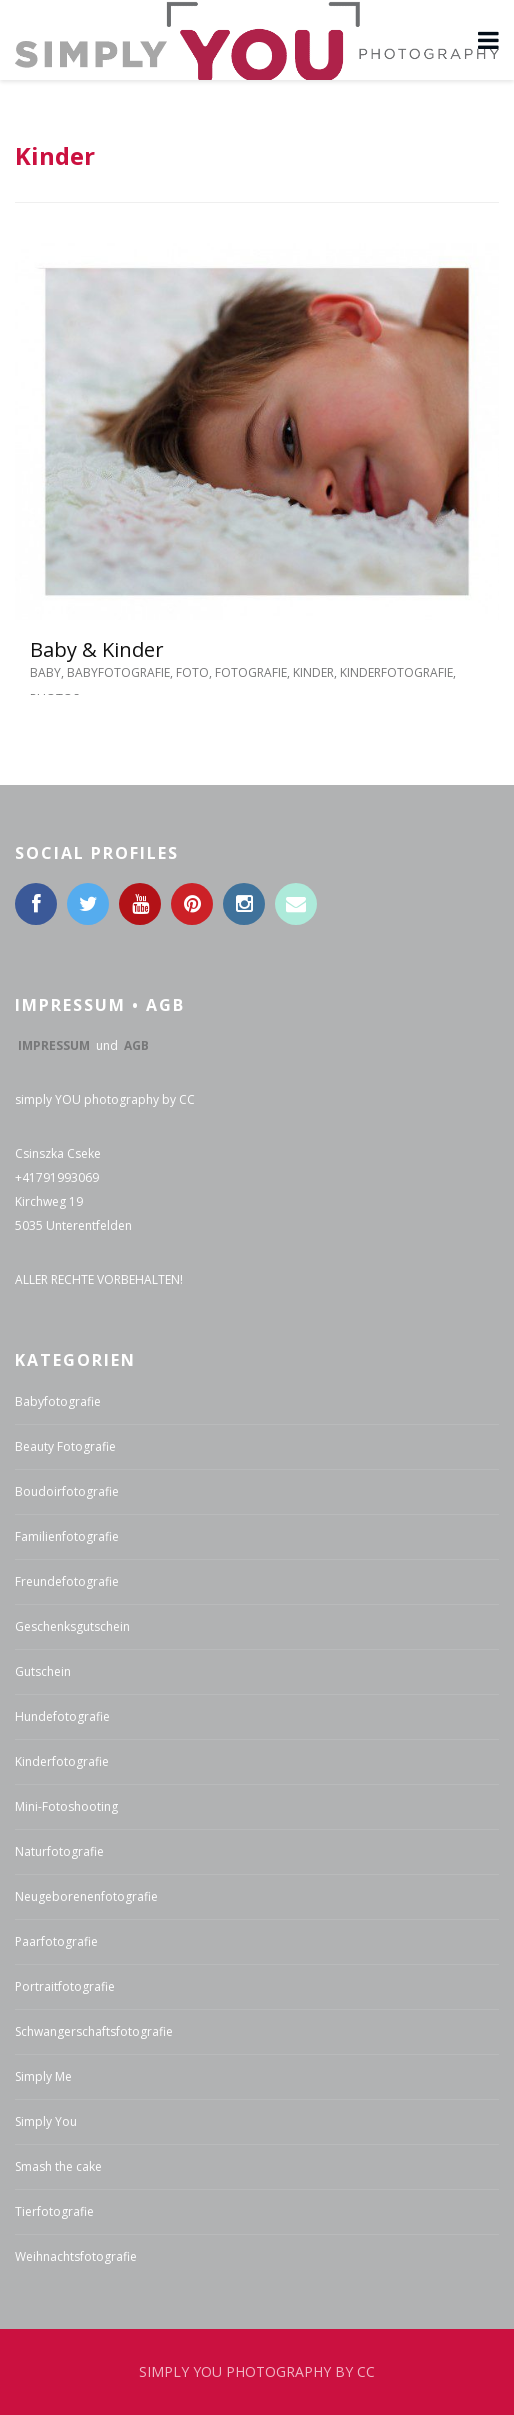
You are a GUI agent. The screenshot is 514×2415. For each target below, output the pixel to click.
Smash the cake (58, 2166)
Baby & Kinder (97, 649)
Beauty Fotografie (65, 1446)
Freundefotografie (67, 1581)
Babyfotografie (118, 672)
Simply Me (43, 2076)
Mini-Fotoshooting (66, 1806)
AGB (136, 1045)
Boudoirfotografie (67, 1491)
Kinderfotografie (396, 672)
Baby (45, 672)
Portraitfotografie (65, 1986)
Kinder (313, 672)
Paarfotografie (56, 1941)
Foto (192, 672)
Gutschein (43, 1671)
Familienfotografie (67, 1536)
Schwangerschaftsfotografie (94, 2031)
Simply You (46, 2121)
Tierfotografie (54, 2211)
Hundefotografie (62, 1716)
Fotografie (251, 672)
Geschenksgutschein (72, 1626)
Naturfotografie (59, 1851)
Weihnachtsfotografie (76, 2256)
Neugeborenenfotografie (86, 1896)
